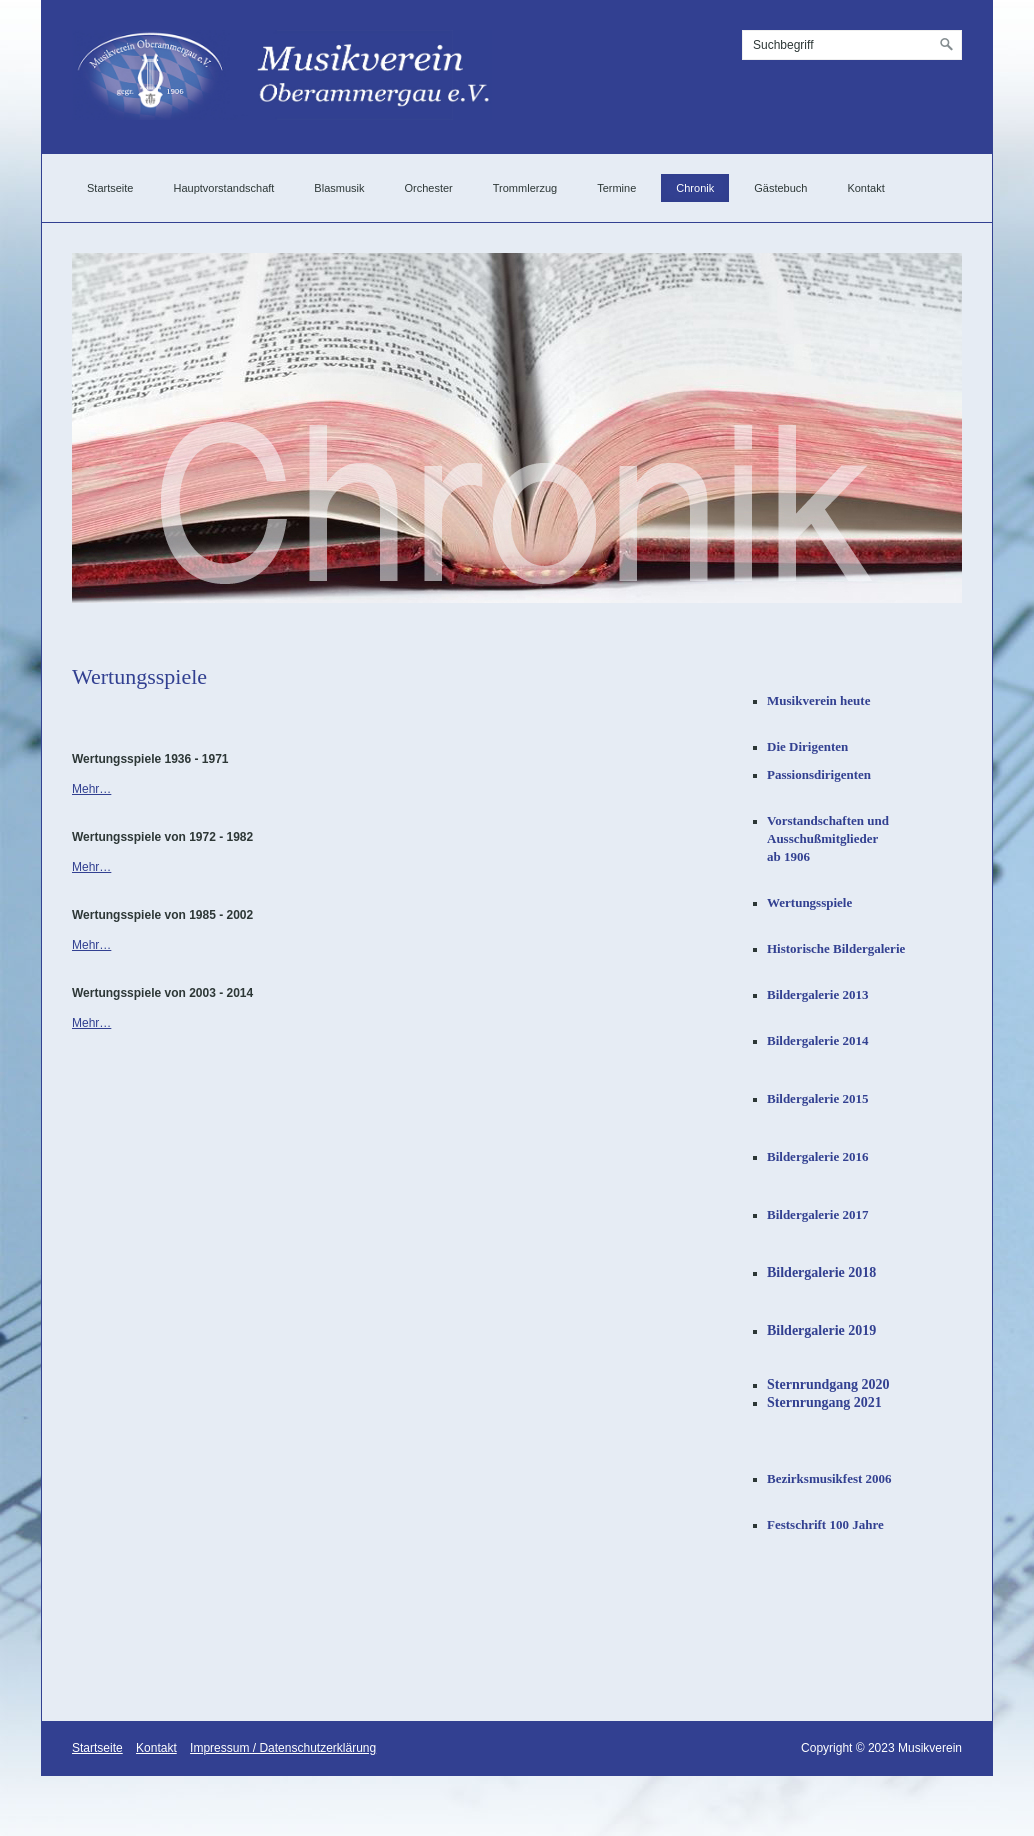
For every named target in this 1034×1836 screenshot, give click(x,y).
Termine (616, 188)
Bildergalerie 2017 (817, 1214)
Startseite (110, 188)
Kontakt (865, 188)
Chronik (695, 188)
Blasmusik (339, 188)
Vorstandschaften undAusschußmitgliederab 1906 (828, 838)
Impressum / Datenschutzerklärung (283, 1748)
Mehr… (91, 789)
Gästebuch (780, 188)
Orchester (428, 188)
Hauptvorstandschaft (223, 188)
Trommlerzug (525, 188)
